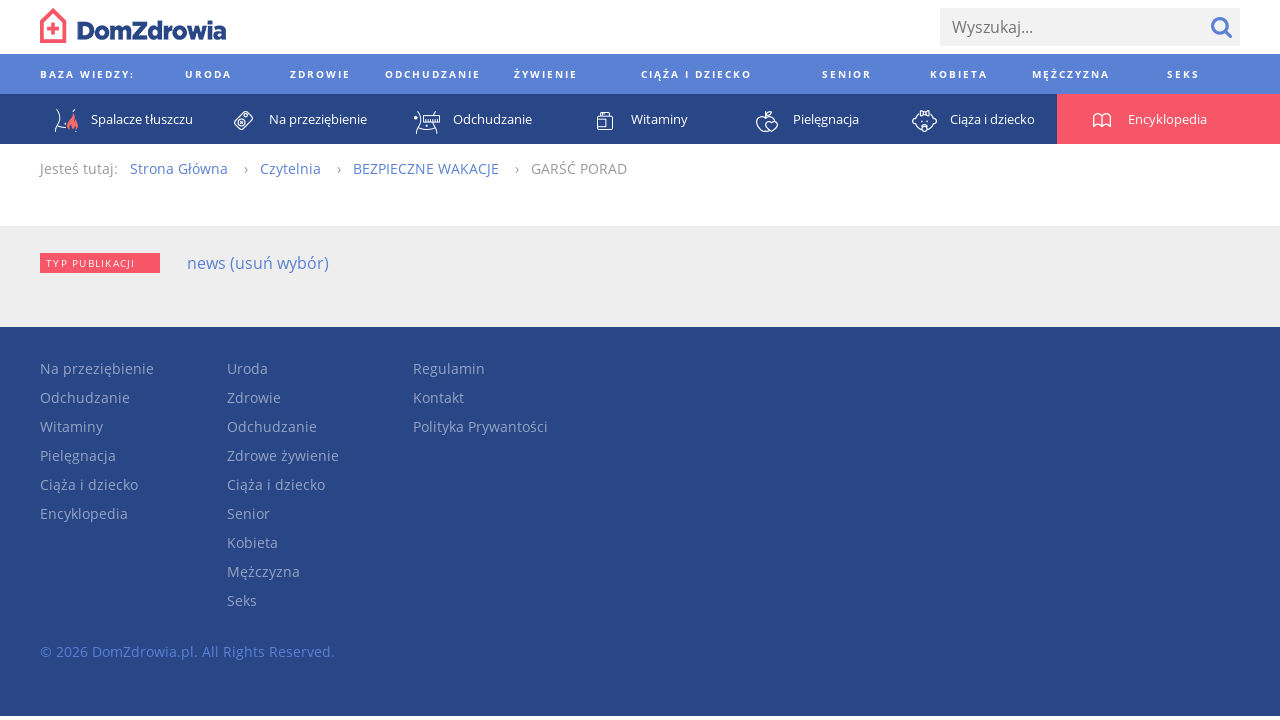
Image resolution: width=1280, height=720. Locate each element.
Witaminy (71, 426)
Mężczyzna (263, 571)
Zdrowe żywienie (283, 455)
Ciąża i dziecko (89, 484)
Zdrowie (254, 397)
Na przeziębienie (97, 368)
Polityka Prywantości (480, 426)
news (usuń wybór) (258, 263)
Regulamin (449, 368)
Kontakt (438, 397)
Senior (248, 513)
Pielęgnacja (78, 455)
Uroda (247, 368)
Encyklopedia (84, 513)
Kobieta (252, 542)
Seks (242, 600)
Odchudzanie (85, 397)
